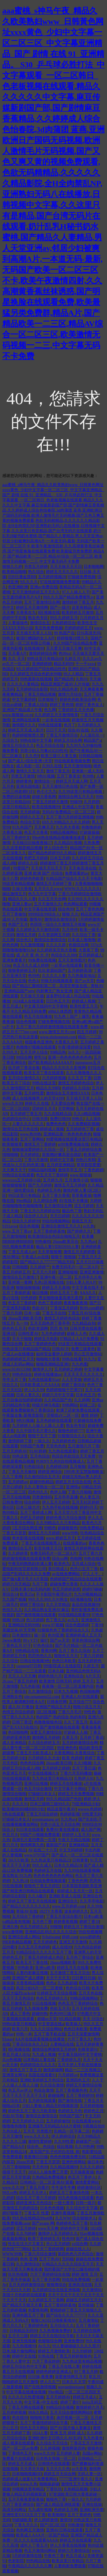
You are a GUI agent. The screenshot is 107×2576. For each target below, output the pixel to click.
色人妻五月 (90, 1497)
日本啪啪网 (94, 566)
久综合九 (10, 740)
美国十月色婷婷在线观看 (24, 2295)
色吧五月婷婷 (36, 858)
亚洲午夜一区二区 (56, 1277)
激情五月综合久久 (18, 745)
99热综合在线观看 (18, 1175)
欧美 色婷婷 (72, 1758)
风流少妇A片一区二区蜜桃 (40, 1988)
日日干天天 (56, 730)
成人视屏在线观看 (18, 2443)
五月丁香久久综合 (74, 1650)
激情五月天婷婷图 (79, 1252)
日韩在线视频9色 (35, 1661)
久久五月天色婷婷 (34, 1947)
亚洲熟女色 (12, 1697)
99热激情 (76, 2525)
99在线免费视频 (76, 2279)
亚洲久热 (10, 1927)
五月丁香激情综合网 (42, 602)
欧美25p (27, 1594)
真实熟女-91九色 (17, 1875)
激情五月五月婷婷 (70, 1185)
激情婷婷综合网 (43, 653)
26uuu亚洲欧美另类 (25, 1318)
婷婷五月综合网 (68, 740)
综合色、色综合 (41, 2146)
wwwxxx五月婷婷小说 (21, 1180)
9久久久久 (29, 582)
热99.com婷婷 (92, 1308)
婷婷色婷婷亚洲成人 (54, 2371)
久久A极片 (37, 1896)
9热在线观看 (13, 1814)
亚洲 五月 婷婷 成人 (67, 2433)
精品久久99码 (48, 1088)
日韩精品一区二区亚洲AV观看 (46, 2182)
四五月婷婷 (87, 1032)
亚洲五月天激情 (73, 1942)
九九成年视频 (40, 2510)
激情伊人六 (42, 1369)
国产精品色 (64, 679)
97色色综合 (43, 1645)
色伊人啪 (58, 1492)
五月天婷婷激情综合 (27, 2285)
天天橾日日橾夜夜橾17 (32, 843)
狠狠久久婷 (12, 566)
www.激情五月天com (57, 1032)
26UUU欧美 (18, 1860)
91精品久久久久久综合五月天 (68, 2264)
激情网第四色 (74, 2448)
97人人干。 (92, 1574)
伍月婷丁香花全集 (24, 1068)
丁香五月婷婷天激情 (50, 802)
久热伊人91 (84, 1778)
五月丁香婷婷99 (80, 2095)
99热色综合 (22, 1374)
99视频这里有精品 (28, 2489)
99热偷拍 (43, 1241)
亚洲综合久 (68, 1901)
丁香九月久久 (26, 2525)
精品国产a (92, 740)
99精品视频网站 (64, 832)
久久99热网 (84, 2146)
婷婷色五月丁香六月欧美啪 (32, 2111)
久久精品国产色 (58, 1400)
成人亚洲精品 (14, 1743)
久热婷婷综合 (64, 623)
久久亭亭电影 (92, 1901)
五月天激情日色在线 (60, 786)
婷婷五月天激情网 (32, 607)
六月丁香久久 (79, 2039)
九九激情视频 (32, 945)
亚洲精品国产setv (19, 991)
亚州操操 (86, 2305)
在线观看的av (74, 1543)
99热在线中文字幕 (36, 740)
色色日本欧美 (64, 1661)
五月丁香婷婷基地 (49, 1231)
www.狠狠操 (80, 1175)
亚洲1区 (9, 1333)
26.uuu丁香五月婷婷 (19, 1681)
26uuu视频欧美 (63, 1962)
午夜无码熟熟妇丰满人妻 (30, 1564)
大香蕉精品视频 (30, 1983)
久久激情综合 (40, 1691)
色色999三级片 (62, 2014)
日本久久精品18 (68, 1865)
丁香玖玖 (54, 2489)
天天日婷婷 (60, 1216)
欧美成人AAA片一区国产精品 (42, 2535)
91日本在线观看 (30, 1829)
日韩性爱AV (28, 1333)
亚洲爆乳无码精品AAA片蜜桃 (54, 2126)
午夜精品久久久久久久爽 (30, 2566)
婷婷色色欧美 (32, 878)
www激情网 (12, 1932)
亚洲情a (73, 1487)
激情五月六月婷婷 (44, 1533)
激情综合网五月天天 (76, 797)
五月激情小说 (76, 1180)
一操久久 (42, 1441)
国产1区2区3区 (53, 2525)
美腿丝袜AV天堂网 (18, 1630)
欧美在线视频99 (46, 807)
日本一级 (32, 1313)
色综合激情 (44, 2090)
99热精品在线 (27, 1650)
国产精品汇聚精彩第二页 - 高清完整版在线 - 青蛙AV (58, 986)
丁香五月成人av (22, 1252)
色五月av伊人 (20, 2090)
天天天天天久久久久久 (83, 1374)
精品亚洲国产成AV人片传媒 (65, 684)
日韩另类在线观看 (86, 1328)
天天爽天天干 (14, 1170)
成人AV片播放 (20, 1707)
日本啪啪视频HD (27, 2474)
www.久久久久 (36, 2136)
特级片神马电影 (46, 1405)
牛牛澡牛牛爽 (63, 2187)
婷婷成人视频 (84, 1001)
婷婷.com (70, 1937)
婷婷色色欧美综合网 (78, 699)
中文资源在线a (51, 2024)
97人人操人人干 (76, 592)
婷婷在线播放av (48, 1374)
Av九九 (44, 2346)
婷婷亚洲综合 (50, 1472)
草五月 (94, 2377)
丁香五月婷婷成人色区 (44, 1957)
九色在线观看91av (44, 1379)
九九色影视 (30, 1686)
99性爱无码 (92, 1814)
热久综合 (36, 572)
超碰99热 (40, 2014)
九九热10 (20, 1881)
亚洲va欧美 (45, 1968)
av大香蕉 (79, 2469)
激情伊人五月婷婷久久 (58, 2233)
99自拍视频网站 (56, 1221)
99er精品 (23, 1201)
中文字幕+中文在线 (41, 2402)
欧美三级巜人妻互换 (59, 756)
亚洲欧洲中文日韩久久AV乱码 (54, 2438)
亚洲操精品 (79, 1845)
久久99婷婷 (82, 2351)
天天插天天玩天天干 (49, 868)
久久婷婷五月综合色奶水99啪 (36, 674)
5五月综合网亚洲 (27, 1528)
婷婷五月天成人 (22, 2464)
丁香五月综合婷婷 (42, 1814)
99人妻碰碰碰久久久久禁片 (76, 2346)
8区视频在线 (49, 612)
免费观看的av (76, 873)
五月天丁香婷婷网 (48, 2249)
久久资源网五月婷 (54, 935)
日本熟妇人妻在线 (39, 2060)
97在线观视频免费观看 (60, 582)
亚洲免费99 (74, 2341)
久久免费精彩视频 (84, 1124)
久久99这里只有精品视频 (80, 791)
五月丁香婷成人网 (36, 1512)
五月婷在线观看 (42, 2100)
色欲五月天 (60, 2008)
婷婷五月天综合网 (60, 2474)
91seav (7, 2039)
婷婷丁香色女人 (89, 705)
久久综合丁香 (84, 935)
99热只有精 (86, 1160)
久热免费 (92, 843)
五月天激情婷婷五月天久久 (36, 592)
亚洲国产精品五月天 (53, 1707)
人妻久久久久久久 (28, 1124)
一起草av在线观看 (66, 965)
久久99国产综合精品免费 (75, 643)
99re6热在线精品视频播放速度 (58, 837)
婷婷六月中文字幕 (58, 1395)
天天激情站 (92, 2290)
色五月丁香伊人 (82, 2177)
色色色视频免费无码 (68, 2157)
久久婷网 (82, 1400)
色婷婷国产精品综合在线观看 (76, 1579)
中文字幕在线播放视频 (26, 2392)
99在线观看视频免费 (72, 761)
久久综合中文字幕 (82, 2208)
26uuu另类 (25, 2162)
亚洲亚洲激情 (92, 1272)
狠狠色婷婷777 (71, 1431)
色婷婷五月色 (49, 1190)
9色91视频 (46, 776)
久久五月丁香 (80, 1078)
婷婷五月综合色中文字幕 (24, 2366)
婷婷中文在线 (24, 2356)
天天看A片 (17, 653)
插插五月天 (82, 1221)
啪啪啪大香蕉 (48, 1359)
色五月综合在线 (50, 745)
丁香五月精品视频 (40, 694)
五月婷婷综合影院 (32, 689)
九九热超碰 (67, 1983)
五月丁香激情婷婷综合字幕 (44, 2423)
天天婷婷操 (30, 812)
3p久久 (74, 1052)
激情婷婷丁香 (20, 1441)
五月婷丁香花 (92, 1737)
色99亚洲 (56, 1635)
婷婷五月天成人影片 (26, 730)
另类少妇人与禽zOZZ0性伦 (43, 751)
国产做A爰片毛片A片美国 (25, 1579)
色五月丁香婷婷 (22, 1303)
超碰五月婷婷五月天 (84, 2300)
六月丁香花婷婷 (46, 2361)
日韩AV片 (60, 1349)
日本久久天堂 (74, 2382)
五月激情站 (88, 2320)
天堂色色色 (56, 1446)
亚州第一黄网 (20, 1282)
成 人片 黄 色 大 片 (32, 955)
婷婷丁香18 (89, 1922)
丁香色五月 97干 (16, 1645)
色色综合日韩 (78, 1988)
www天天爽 (48, 2228)
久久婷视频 (50, 2448)
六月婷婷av (68, 2075)
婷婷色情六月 (50, 1676)
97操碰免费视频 (82, 577)
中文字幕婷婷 (24, 699)
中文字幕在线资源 (40, 909)
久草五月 (70, 1737)
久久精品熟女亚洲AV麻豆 (46, 1610)
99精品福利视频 (42, 1170)
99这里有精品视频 (18, 883)
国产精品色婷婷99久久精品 (52, 853)
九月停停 (70, 930)
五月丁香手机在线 (50, 2034)
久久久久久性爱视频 (26, 2397)
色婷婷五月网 (66, 2510)
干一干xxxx (85, 664)
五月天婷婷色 (45, 1942)
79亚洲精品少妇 (86, 1804)
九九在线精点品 (58, 1114)
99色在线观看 (50, 725)
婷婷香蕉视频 (66, 1922)
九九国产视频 (14, 1599)
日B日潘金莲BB (22, 577)
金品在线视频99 (86, 1604)
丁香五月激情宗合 (62, 735)
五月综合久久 (62, 2325)
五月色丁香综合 (80, 1957)
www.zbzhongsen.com (58, 1037)
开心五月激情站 (88, 1354)
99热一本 (24, 2034)
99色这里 (20, 1456)
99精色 (50, 1528)
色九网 (50, 710)
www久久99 (12, 1103)
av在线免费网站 (66, 1574)
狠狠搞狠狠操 (28, 1287)
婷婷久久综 (28, 863)
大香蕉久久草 (66, 1042)
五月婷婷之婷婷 (68, 1369)
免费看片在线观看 (18, 2458)
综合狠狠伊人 (84, 2218)
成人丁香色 (20, 2014)
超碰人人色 (77, 1333)
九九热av (88, 1241)
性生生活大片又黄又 (26, 2244)
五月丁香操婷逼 (16, 1293)
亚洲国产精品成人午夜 (22, 710)
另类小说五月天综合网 (60, 1824)
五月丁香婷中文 (16, 837)
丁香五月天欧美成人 (34, 1753)
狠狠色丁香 (56, 2499)
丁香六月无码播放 (76, 1773)
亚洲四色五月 (78, 2080)
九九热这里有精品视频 (82, 2361)
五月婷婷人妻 (68, 2453)
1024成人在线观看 (28, 1001)
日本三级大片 (28, 1507)
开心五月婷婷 (58, 2244)
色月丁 (70, 725)
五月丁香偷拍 (14, 914)
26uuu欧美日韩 (59, 1763)
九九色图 (80, 1364)
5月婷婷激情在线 (27, 2556)
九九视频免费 (36, 2008)
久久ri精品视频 (86, 1114)
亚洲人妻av (22, 904)
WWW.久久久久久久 (82, 889)
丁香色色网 (78, 1881)
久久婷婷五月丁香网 (46, 2300)
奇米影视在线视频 (28, 1538)
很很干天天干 (14, 2172)
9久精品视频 (69, 2019)
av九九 (73, 1620)
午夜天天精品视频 (74, 1840)
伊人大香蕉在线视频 (68, 2545)
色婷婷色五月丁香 (72, 2223)
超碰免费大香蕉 (64, 1584)
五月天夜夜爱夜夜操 (26, 2499)
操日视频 (40, 1293)
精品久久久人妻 (22, 899)
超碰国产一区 (88, 2141)
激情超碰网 (53, 2070)
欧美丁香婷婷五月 (44, 2239)
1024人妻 (40, 2433)
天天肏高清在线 (82, 868)
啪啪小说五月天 (87, 1707)
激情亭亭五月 (70, 1170)
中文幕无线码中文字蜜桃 (46, 1006)
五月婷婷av (18, 1482)
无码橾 (68, 2259)
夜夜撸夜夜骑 (76, 1303)
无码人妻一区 (89, 2474)
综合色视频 (26, 1022)
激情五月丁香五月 (25, 2070)
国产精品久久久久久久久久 (26, 1906)
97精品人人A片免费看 (79, 1339)
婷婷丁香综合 (73, 1385)
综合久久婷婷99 (26, 1221)
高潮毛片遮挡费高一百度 (34, 1840)
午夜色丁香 (54, 2556)
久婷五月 (72, 658)
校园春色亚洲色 (39, 1042)
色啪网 (76, 1558)
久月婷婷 (92, 802)
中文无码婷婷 (71, 1850)
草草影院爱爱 (88, 1165)
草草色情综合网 (86, 1640)
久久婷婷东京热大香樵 (56, 950)
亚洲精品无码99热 (24, 1625)
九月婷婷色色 (64, 1441)
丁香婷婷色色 (36, 2325)
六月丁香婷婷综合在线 (50, 2274)
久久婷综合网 (45, 1201)
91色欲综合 (34, 1466)
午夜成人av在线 (35, 1257)
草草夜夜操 (82, 1195)
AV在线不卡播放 (73, 1201)
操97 (44, 1640)
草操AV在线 (26, 1911)
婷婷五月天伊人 (33, 2193)
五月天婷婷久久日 (28, 2121)
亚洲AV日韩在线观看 (64, 2530)
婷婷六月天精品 (16, 1584)
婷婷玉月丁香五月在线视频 (32, 1901)
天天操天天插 (32, 996)
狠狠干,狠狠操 (63, 1257)
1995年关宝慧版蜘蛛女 (84, 1472)
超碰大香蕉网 (44, 797)
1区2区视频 (46, 1712)
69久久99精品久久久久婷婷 (66, 822)
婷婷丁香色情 (62, 705)
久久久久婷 (56, 945)
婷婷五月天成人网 (72, 781)
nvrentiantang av (45, 1819)
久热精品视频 (76, 2489)
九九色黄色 (93, 2438)
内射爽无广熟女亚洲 (54, 991)
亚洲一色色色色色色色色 (70, 1057)
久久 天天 (16, 658)
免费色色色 (56, 1124)
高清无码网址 (14, 2510)
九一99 (22, 1323)
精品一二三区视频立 (83, 2070)
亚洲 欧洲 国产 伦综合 (43, 873)
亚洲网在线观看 (26, 720)
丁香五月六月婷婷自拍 (40, 1211)
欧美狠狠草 (12, 1144)
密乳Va (40, 1057)
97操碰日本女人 (42, 1794)
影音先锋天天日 (48, 1548)
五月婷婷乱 (30, 1154)
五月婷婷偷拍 (58, 2121)
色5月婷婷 (35, 1620)
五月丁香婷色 (79, 2515)
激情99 (66, 2520)
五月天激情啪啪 (78, 766)
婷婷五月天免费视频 (76, 1794)
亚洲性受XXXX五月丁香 (24, 2515)
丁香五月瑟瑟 (14, 1533)
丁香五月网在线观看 (26, 2407)
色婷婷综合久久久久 (38, 2065)
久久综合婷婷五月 (44, 1743)
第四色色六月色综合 (76, 2254)
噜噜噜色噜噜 (14, 2126)
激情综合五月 (20, 1548)
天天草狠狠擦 (50, 1252)
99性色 (90, 1712)
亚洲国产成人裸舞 (28, 1978)
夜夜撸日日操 (36, 2157)
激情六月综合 (70, 694)
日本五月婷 (60, 858)
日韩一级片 (86, 2203)
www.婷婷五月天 (60, 1538)
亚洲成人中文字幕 (78, 807)
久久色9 (32, 756)
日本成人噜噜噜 (82, 940)
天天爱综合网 (62, 1103)
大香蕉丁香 (88, 950)
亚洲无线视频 (24, 2341)
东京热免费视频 (48, 628)
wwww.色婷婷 (90, 1809)
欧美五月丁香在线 (32, 1962)
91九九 (90, 1359)
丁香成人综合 (36, 705)
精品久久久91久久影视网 (64, 1068)
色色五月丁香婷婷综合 (78, 2003)
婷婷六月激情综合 (74, 2550)
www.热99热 (30, 1134)
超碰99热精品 (42, 1482)
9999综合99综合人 (44, 914)
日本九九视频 (66, 1691)
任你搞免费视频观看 (48, 1881)
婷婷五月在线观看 (76, 2540)
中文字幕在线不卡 (88, 1287)
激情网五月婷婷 (46, 1737)
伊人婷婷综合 (63, 2136)
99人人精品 (73, 674)
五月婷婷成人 (90, 955)
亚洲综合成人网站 (24, 1937)
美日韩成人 (58, 1569)
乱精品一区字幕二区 (72, 2131)
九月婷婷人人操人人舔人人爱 (38, 1426)
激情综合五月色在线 (20, 1129)
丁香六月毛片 (70, 1712)
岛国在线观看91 (42, 2075)
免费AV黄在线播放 (62, 1829)
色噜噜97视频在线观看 (36, 1047)
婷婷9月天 (89, 1507)
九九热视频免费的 (55, 2331)
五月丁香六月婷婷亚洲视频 (70, 817)
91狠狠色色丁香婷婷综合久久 (63, 1630)
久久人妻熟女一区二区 (44, 1487)
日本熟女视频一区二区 (56, 2458)
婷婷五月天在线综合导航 (52, 2336)
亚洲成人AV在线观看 (79, 1697)
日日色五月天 (58, 1001)
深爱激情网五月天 (71, 2377)
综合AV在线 (78, 730)
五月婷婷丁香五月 (26, 1114)
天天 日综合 (93, 2019)
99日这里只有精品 (24, 1195)
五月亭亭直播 (66, 1497)
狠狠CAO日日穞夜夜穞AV (53, 2320)
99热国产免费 (32, 1446)
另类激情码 (42, 1497)
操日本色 (95, 2162)
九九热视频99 (24, 2346)
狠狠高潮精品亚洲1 (53, 1364)
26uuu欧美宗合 (65, 1241)
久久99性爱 (64, 2141)
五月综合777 (80, 1702)
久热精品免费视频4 (49, 2177)
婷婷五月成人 (85, 2397)
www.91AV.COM (16, 1369)
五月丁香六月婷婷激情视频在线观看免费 (52, 1027)
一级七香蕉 (64, 2203)
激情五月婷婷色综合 (76, 1083)
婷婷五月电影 (46, 1339)
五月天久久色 (58, 2469)
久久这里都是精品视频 (22, 848)
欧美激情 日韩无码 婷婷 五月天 (66, 1681)
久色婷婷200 (57, 1466)
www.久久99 (13, 2187)
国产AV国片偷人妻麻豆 (70, 2428)
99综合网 (24, 1057)
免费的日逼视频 (16, 797)
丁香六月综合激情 (40, 2254)
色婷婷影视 (70, 1814)
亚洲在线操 (92, 2504)
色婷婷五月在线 (48, 1870)
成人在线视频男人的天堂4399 (38, 1098)
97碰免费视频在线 (54, 1022)
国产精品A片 (13, 2146)
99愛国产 (21, 868)
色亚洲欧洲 (18, 587)
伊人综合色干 (56, 848)
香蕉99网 (49, 1650)
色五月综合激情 (38, 1789)
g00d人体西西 (60, 1011)
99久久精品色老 (64, 689)
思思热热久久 (40, 1656)
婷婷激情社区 (89, 2187)
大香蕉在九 (26, 612)
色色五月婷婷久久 (52, 1998)
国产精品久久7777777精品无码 (47, 1262)
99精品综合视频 (60, 2407)
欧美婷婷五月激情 (78, 612)
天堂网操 (66, 1108)
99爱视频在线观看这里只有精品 (74, 1139)
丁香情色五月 (20, 2453)
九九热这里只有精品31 (52, 1778)
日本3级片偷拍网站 (19, 2351)
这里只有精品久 (16, 807)
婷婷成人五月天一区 (75, 1891)
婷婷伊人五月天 (76, 1835)
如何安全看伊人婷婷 (54, 1354)
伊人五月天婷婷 (56, 1502)
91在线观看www (86, 2121)
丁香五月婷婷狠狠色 (74, 2356)
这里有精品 (82, 607)
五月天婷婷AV (14, 1451)
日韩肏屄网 (57, 1702)
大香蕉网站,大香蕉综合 (74, 1753)
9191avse (9, 1226)
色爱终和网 (38, 2310)
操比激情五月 (14, 894)
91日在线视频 (44, 2003)
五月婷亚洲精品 (60, 1165)
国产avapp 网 (43, 2223)
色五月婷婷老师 (66, 1589)
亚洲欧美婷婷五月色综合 (42, 2080)
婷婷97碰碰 (92, 1589)
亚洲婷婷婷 (42, 664)
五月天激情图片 (72, 960)
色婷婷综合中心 (16, 1119)
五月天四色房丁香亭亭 (50, 1323)
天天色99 (40, 2167)
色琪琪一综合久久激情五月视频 (58, 924)
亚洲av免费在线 (44, 587)
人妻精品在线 (62, 2044)
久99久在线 (52, 766)
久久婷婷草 (18, 1553)
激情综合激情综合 (60, 919)
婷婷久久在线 (37, 1103)
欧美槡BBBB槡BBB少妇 (23, 1809)
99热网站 (70, 1405)
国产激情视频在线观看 (36, 1615)
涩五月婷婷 (84, 1206)
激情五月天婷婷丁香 (54, 883)
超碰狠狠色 (68, 1528)
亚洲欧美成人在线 (65, 1896)
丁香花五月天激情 (86, 2443)
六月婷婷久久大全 (44, 1758)
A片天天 (92, 1676)
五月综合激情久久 (24, 1078)
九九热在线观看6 (63, 1451)
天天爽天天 (44, 827)
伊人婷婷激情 (46, 2520)
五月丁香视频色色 (71, 2090)
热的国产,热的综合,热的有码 (61, 1717)
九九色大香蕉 (68, 827)
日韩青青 (80, 1860)
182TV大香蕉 (50, 1911)
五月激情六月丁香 (84, 1446)
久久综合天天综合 (52, 2443)
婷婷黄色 (24, 781)
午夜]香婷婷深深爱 (74, 1047)
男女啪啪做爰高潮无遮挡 (60, 1298)
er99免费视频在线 (73, 1144)
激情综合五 (40, 623)
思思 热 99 (59, 1328)
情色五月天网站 (34, 2428)
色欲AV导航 (12, 2116)
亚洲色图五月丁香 (28, 2315)
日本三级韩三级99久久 (50, 1804)
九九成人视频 (44, 2054)
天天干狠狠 (22, 1339)
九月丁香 (40, 1584)
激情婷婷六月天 (90, 2407)
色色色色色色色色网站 (53, 1875)
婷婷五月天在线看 (73, 1968)
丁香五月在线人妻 (64, 2366)
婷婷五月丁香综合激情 (84, 1927)
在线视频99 (34, 648)
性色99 (68, 2239)
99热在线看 (72, 1359)
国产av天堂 (84, 981)
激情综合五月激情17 (20, 1277)
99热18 (18, 1620)
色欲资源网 (38, 1328)
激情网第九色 (32, 1845)
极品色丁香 (72, 1211)
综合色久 (24, 940)
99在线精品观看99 (74, 1615)
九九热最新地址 (82, 976)
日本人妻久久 (28, 1395)
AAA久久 (88, 1293)
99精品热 (58, 1052)
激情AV (36, 919)
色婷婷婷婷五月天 (18, 1359)
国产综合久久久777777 (66, 2315)
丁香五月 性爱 (36, 2213)
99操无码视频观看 (57, 981)
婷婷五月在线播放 (66, 1783)
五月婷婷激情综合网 (80, 1743)
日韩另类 (40, 1119)
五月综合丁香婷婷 (28, 1916)
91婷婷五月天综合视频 (57, 1993)
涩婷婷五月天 (44, 1108)
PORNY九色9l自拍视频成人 (60, 1461)
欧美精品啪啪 (14, 572)
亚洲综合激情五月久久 (61, 1226)
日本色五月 (86, 1395)
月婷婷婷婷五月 (78, 628)
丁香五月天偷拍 (22, 1472)
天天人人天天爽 (22, 1676)
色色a (51, 1983)
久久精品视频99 (64, 2167)
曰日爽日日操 (84, 1978)
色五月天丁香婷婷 (52, 1175)
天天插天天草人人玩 (34, 633)
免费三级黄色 (83, 1349)
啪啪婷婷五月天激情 (20, 2382)
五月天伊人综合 (34, 1052)
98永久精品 (38, 2412)
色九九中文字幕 (42, 894)
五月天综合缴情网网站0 (71, 2412)
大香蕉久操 (12, 832)
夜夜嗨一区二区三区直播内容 (68, 1686)
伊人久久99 (34, 1390)
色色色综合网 (32, 1763)
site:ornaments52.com (41, 1697)
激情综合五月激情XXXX (67, 1093)
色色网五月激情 (30, 2530)
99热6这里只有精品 (19, 2024)
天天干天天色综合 (18, 1998)
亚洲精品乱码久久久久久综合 (51, 1932)
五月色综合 (40, 1456)
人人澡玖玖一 (92, 735)
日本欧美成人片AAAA (39, 1385)
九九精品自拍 (84, 1323)
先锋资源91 (88, 2049)
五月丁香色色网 (90, 909)
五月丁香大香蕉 (56, 1195)
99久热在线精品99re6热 (32, 2218)
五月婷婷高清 (80, 970)
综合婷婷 (32, 1502)
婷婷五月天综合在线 (73, 1482)
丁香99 (97, 1625)
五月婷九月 (53, 1180)
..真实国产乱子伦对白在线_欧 (54, 2152)
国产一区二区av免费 (20, 2448)
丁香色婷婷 (94, 1170)
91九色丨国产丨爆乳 (72, 1016)
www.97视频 (52, 1625)
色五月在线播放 (38, 1016)
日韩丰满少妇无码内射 (31, 1589)
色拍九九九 (12, 1610)
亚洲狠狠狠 (68, 1272)
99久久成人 (42, 1865)
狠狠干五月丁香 (42, 1436)
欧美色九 (62, 1564)
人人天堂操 (72, 1379)
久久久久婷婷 (92, 2167)
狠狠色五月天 (66, 1656)
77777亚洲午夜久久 (76, 2479)
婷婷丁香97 (70, 2402)
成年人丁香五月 (34, 2545)
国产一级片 (60, 607)
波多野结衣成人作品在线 (68, 996)
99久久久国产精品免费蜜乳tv (68, 597)
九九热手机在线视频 (60, 1507)
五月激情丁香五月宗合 (70, 1973)
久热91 (82, 679)
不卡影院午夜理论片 (54, 1594)
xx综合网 (80, 2244)
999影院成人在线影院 (62, 1666)
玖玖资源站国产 (52, 970)
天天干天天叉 (58, 1978)
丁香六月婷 (12, 1313)
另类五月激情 (23, 776)
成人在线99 (62, 1947)
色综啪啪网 (90, 1691)
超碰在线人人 (78, 2249)
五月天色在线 (90, 1993)
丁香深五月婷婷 (64, 1308)
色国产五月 (18, 924)
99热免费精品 (91, 1528)
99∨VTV (31, 1640)
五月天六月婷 (44, 1272)
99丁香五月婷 (86, 2371)
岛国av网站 (92, 2453)
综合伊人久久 (36, 1216)
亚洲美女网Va (14, 2075)
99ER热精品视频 (16, 1942)
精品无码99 (64, 664)
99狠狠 (56, 1927)
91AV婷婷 (38, 1451)
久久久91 (20, 1804)
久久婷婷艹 (40, 1267)
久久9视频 (83, 1763)
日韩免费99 (12, 1502)
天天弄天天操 (32, 2469)
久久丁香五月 (76, 1722)
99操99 (76, 802)
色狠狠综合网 (50, 2341)
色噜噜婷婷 (91, 827)
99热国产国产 (71, 2116)
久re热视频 (11, 2060)
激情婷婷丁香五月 (78, 602)
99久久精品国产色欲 (64, 1799)
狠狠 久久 (70, 914)
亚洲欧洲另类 (92, 2510)
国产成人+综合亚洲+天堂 (30, 761)
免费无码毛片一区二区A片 (75, 1267)
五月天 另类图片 (37, 2131)
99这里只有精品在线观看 (80, 1344)
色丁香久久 (56, 1620)
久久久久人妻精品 (23, 684)
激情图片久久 (24, 725)
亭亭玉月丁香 (14, 1379)
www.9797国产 (36, 1855)
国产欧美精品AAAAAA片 (50, 1062)
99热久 (78, 1119)
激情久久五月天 (30, 771)
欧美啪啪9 (57, 2515)
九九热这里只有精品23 (50, 1860)
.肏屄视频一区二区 (72, 2417)
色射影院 (16, 2561)
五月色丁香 (42, 1922)
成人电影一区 (28, 766)
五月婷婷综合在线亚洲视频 (56, 2290)
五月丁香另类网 (46, 2279)
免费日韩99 (60, 1119)
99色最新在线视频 (36, 679)
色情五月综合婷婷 (18, 1712)
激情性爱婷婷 (40, 2141)
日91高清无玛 (88, 633)
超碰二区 (88, 1405)
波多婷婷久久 (76, 1911)
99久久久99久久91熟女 (48, 1599)
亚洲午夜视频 (63, 2213)
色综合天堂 (30, 822)
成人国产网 (91, 1829)
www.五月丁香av (16, 1231)
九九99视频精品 (88, 1594)
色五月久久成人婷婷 (31, 965)
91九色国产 (22, 827)
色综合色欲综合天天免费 (74, 1456)
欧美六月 (20, 2029)
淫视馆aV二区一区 (62, 1415)
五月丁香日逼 (84, 1768)
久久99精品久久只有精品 (58, 1523)
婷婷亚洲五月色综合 (34, 2203)
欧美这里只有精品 (68, 2561)
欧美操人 (74, 2024)
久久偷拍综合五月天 (42, 1477)
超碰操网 (56, 2095)
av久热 (88, 1226)
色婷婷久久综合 (76, 1088)
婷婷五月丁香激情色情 (69, 2193)
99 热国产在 (64, 633)
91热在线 (46, 2356)
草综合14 (10, 1594)
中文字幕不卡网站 (70, 1789)
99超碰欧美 (22, 2520)
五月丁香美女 (68, 776)
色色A (33, 981)
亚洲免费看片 (14, 960)
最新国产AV (56, 1845)
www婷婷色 (90, 1937)
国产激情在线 (70, 2100)
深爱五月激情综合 (46, 1732)
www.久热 (28, 2484)
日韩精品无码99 (23, 2331)
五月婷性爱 (34, 1093)
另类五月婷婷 (36, 566)
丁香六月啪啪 (80, 1492)
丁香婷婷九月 (69, 2060)
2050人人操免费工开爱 (48, 2172)
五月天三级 (18, 2336)
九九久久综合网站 (46, 2029)
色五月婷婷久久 (34, 1927)
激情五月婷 (26, 935)
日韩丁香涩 (22, 1722)
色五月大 (10, 1835)
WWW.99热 (12, 2254)
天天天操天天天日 (66, 566)
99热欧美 (25, 1968)
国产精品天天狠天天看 (22, 2305)
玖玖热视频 (18, 2274)
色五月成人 (76, 2556)
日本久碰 (56, 1671)
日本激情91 (22, 1635)
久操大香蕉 (22, 889)
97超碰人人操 (76, 1732)
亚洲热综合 (74, 1676)
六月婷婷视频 (54, 1078)
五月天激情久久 (48, 904)
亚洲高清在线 (80, 2285)
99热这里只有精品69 (45, 658)
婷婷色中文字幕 (74, 2228)
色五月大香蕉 (36, 832)
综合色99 (66, 909)
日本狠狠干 (48, 699)
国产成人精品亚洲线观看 (58, 2504)
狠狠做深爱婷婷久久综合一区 (38, 1149)
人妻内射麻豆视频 (32, 1973)
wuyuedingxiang (71, 2387)
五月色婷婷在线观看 (54, 1420)
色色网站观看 (75, 904)
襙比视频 (65, 2146)
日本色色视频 (52, 2208)
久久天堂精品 (58, 1604)
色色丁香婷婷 (50, 1303)
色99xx (64, 653)
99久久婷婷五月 (64, 618)
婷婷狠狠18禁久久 (73, 638)
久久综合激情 (52, 2085)
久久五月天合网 (52, 899)
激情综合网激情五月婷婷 (54, 2049)
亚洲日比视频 (36, 1783)
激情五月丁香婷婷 (40, 1144)
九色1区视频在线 (49, 1282)
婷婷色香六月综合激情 (66, 1518)
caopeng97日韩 (28, 1666)
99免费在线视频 (42, 960)
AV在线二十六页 (42, 1850)
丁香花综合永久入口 (30, 2044)
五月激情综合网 (58, 1206)
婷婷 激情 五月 (85, 2274)
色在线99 (20, 2417)
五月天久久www (48, 889)
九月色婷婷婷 (53, 1333)
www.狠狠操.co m (17, 715)
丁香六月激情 (36, 1160)
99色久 (8, 638)
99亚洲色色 (67, 1748)
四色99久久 (38, 1492)
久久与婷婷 (26, 2233)
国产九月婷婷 (40, 1185)
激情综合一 (44, 781)
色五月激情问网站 (40, 2550)
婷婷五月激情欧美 (54, 2351)
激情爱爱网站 (87, 2182)
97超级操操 (90, 832)
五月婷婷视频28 (52, 577)
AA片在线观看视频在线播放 (40, 2039)
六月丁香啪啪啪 (16, 2167)
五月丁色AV (49, 2259)
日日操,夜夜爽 (40, 2377)
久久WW (62, 2218)
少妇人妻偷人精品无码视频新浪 (50, 2106)
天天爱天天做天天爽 (64, 648)
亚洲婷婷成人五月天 (83, 1635)
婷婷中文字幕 (62, 1160)
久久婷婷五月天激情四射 (38, 930)
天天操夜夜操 (82, 2172)
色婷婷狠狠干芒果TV (64, 1390)
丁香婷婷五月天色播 (76, 710)
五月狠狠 (78, 1466)
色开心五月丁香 (84, 1569)
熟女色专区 (38, 618)
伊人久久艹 (50, 2382)
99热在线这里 (44, 1083)
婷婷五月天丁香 (64, 1293)
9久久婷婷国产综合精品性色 (41, 669)
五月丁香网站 (32, 1139)
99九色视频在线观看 (76, 2198)
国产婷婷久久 (79, 1231)
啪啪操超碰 (49, 2484)
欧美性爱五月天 (84, 1006)
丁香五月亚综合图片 (64, 1916)
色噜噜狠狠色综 (48, 1722)
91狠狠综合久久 (72, 1436)
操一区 (40, 1635)
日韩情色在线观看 (54, 2464)
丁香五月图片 (37, 2187)
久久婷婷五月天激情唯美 (56, 715)
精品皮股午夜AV (61, 1809)
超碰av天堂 (47, 2019)
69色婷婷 (29, 1298)
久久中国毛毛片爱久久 (36, 1431)
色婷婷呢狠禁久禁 (28, 735)
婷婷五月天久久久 (62, 572)
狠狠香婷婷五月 (22, 970)
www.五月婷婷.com (68, 1906)
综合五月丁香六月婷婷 (36, 2198)
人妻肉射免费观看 (70, 2566)
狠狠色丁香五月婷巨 (42, 1886)
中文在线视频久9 (43, 1773)
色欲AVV (40, 1308)
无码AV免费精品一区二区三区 (68, 812)
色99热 (88, 776)
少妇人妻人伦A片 (81, 1282)
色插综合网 (78, 945)
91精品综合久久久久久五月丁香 (44, 1952)
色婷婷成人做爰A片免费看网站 (29, 2479)
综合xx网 (60, 1558)
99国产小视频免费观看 (40, 1835)
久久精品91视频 (68, 843)
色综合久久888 (64, 955)
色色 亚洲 (28, 2259)
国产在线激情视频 (40, 2387)
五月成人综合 (84, 1564)
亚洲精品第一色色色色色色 (67, 1134)
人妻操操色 (18, 623)
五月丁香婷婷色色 (40, 1344)
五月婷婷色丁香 (80, 1129)
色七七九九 (46, 791)
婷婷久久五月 (32, 817)
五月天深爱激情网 (83, 2034)
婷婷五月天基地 (56, 1287)
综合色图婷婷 (77, 1625)
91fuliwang (51, 1937)
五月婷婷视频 (14, 2412)
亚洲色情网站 (74, 2162)
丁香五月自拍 (54, 1313)
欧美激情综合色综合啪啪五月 (54, 1236)
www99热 (70, 1533)
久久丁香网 (12, 1477)
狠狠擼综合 (56, 2285)
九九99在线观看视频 (82, 1870)
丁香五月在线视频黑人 (41, 1543)
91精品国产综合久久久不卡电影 (74, 878)
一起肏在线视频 (56, 720)
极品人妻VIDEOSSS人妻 (57, 1247)
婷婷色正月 (94, 2111)
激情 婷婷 (89, 1415)
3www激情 (11, 1640)
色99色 (34, 976)
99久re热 (9, 2193)
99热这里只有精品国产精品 (26, 1349)
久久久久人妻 (54, 976)
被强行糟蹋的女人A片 (35, 638)
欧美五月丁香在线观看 (44, 1073)
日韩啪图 (20, 1267)
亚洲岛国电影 (28, 786)
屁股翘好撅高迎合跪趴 (62, 1154)
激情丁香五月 (58, 771)
